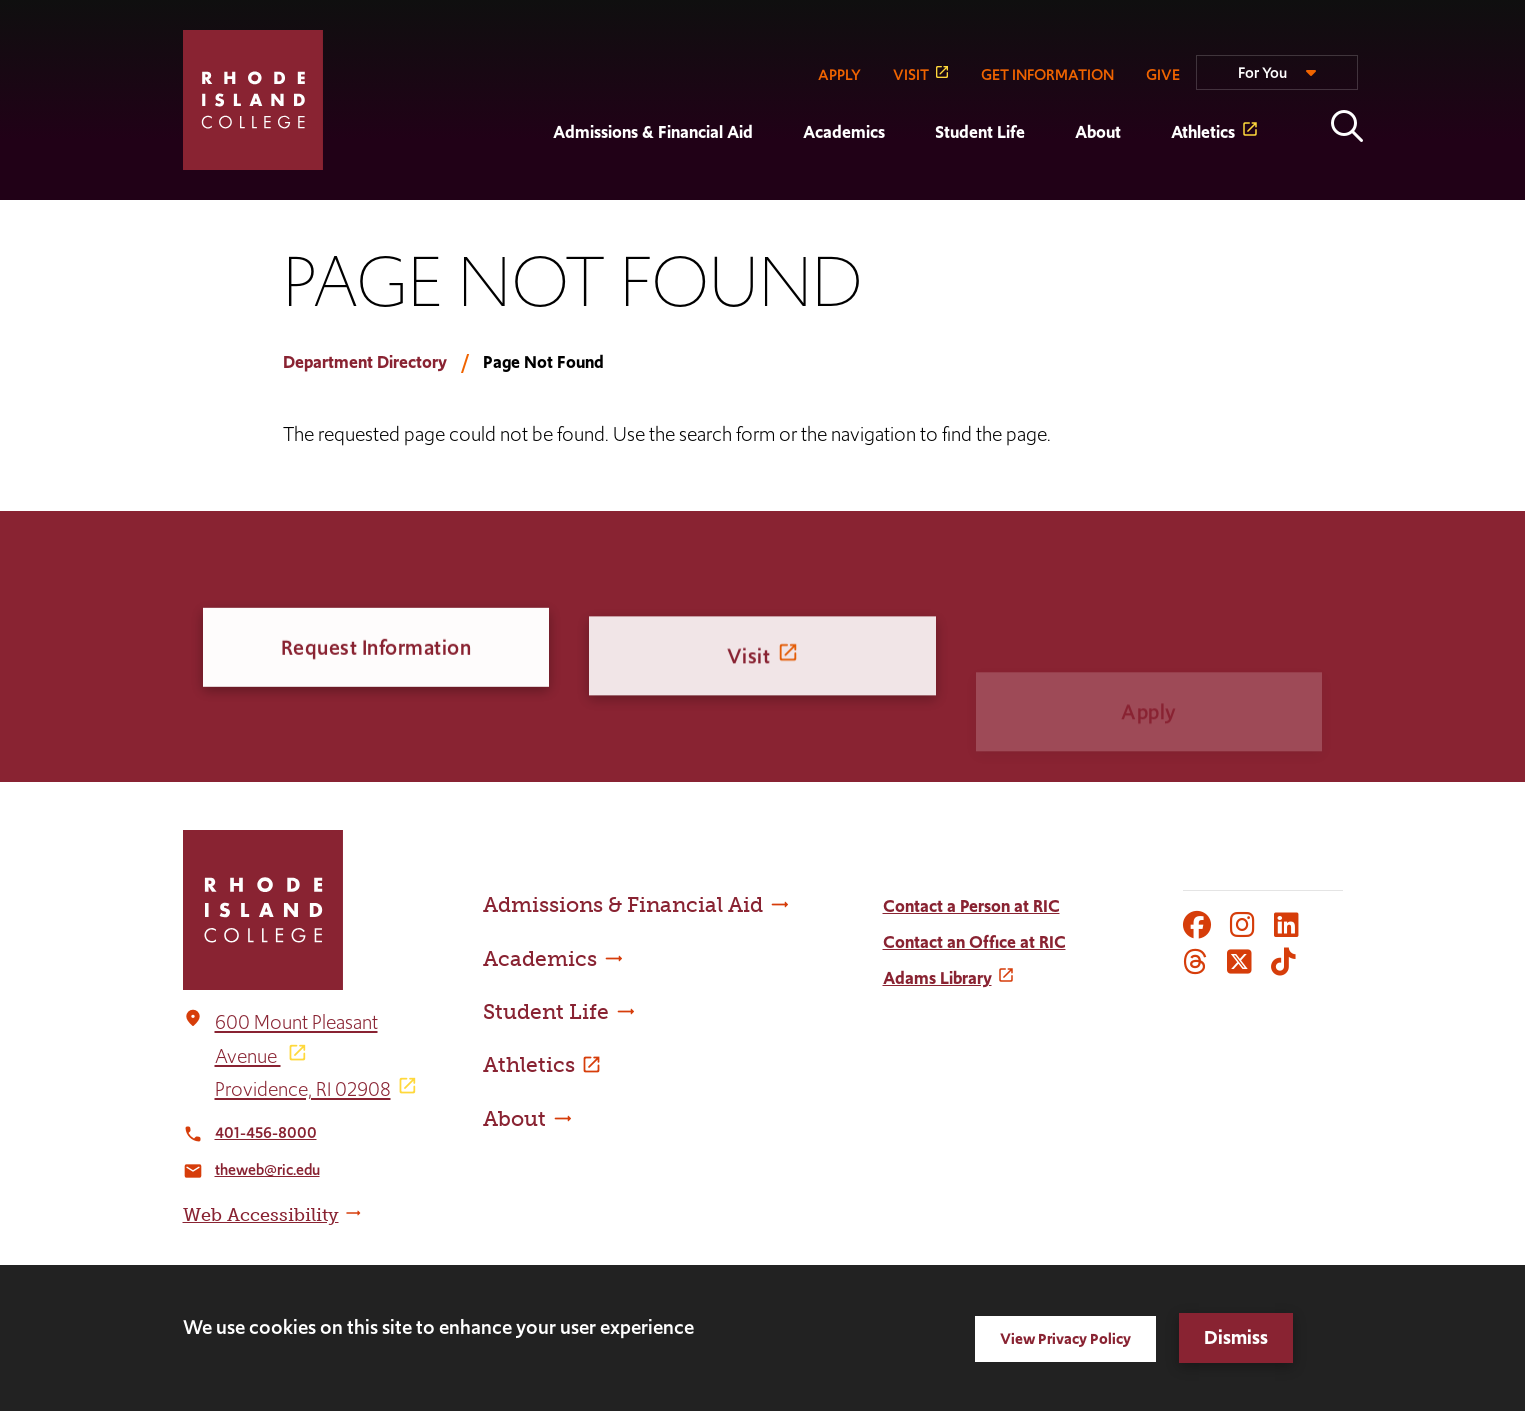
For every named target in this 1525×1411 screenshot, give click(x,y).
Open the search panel (1347, 126)
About (1098, 132)
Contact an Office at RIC (974, 942)
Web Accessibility (261, 1215)
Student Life (980, 132)
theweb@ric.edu (267, 1169)
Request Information (376, 650)
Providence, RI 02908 (303, 1089)
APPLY (839, 74)
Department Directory (365, 362)
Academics (844, 132)
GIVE (1163, 74)
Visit (749, 671)
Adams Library (937, 978)
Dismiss (1236, 1337)
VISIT (911, 74)
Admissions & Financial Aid (653, 132)
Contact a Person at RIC (971, 906)
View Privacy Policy (1065, 1338)
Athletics (1203, 132)
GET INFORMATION (1047, 74)
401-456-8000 (266, 1132)
